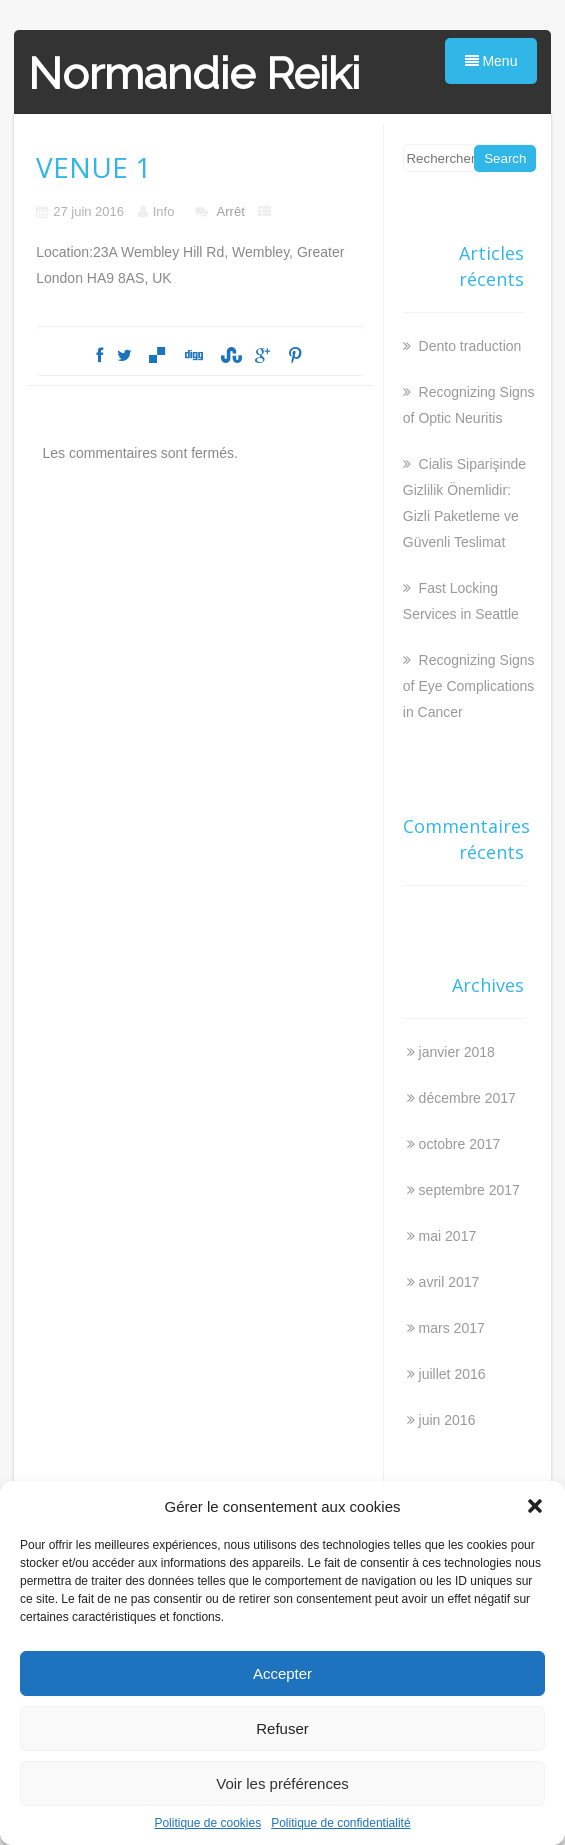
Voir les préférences (282, 1783)
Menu (491, 61)
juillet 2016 (452, 1374)
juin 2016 (447, 1420)
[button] (535, 1506)
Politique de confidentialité (340, 1823)
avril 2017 (449, 1282)
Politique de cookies (207, 1823)
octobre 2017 (460, 1144)
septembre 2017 (469, 1190)
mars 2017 (452, 1328)
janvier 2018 (457, 1052)
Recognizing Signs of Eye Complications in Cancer (469, 686)
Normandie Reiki (194, 73)
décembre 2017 (467, 1098)
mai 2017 (448, 1236)
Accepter (282, 1673)
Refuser (282, 1728)
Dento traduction (468, 346)
